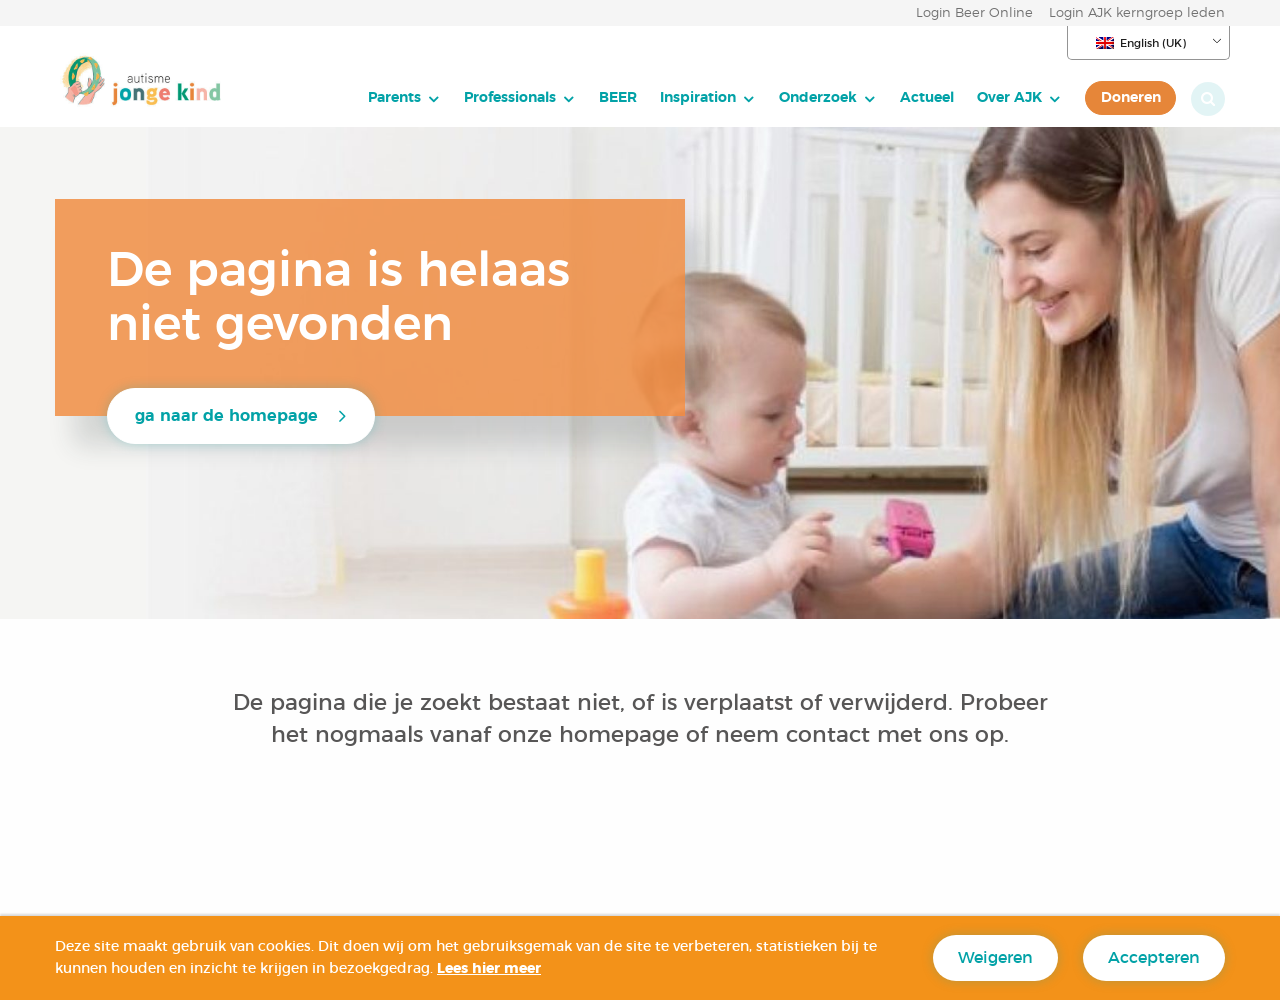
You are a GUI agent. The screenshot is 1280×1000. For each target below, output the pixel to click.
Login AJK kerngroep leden (1137, 13)
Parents (394, 97)
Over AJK (1009, 97)
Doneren (1131, 97)
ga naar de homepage (226, 416)
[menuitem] (404, 98)
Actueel (927, 97)
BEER (618, 97)
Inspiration (698, 97)
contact (828, 735)
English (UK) (1141, 43)
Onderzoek (818, 97)
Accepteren (1154, 958)
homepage (622, 735)
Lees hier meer (489, 969)
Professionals (510, 97)
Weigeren (995, 958)
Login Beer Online (974, 13)
